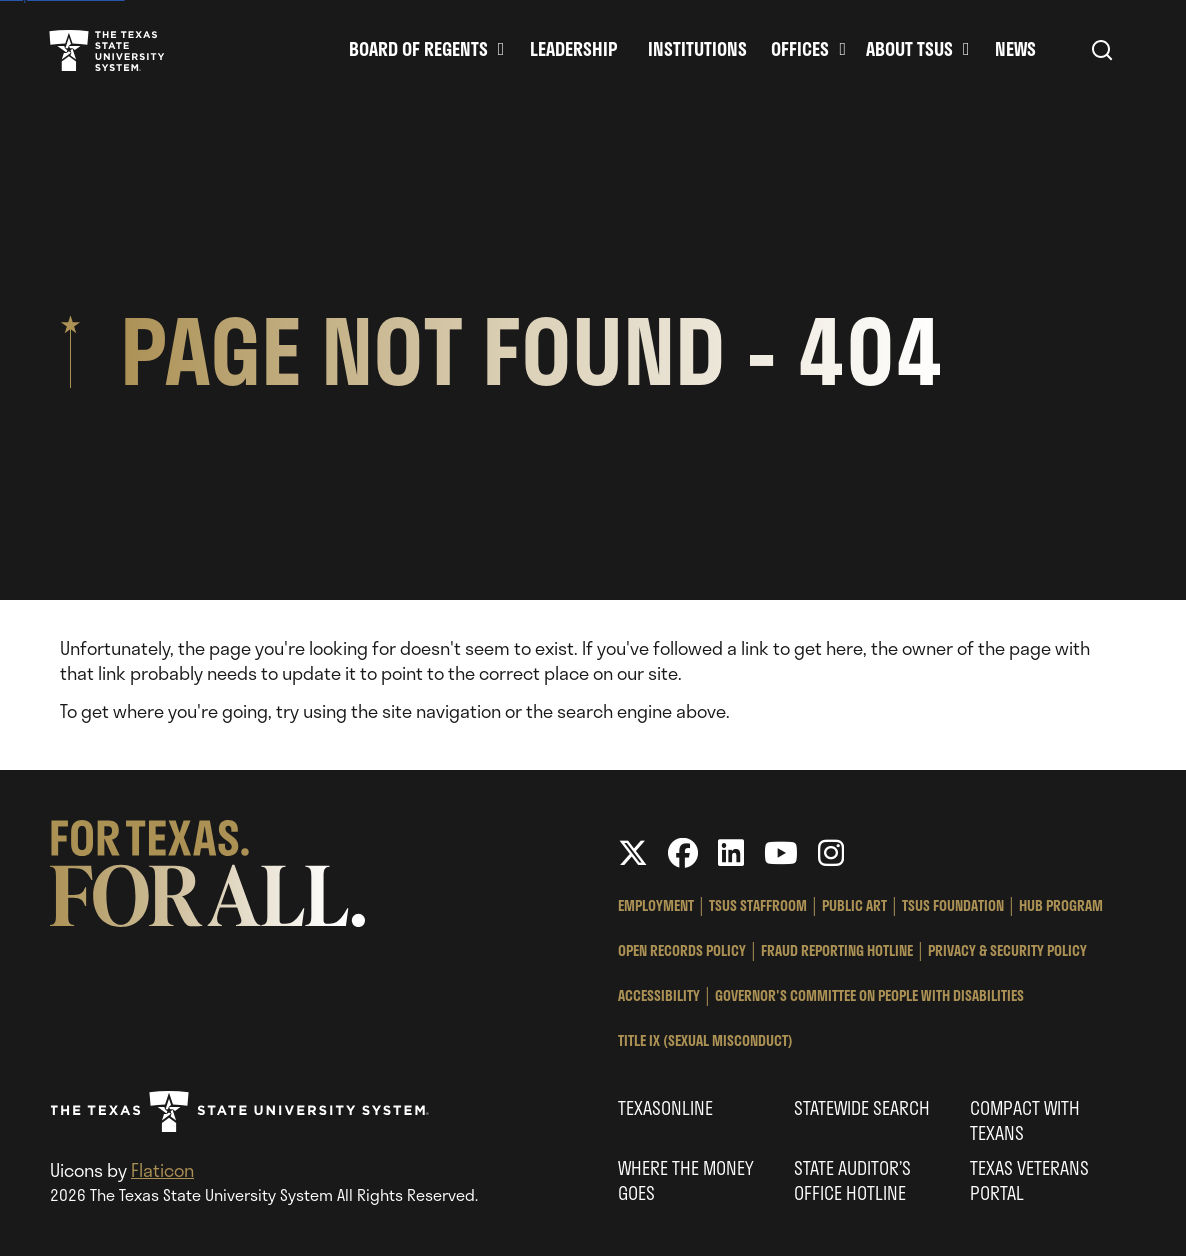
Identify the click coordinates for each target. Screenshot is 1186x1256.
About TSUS (909, 49)
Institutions (697, 49)
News (1015, 49)
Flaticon (162, 1170)
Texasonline (665, 1108)
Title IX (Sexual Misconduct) (705, 1040)
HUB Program (1061, 905)
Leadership (574, 49)
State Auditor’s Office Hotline (852, 1180)
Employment (656, 905)
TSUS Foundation (953, 905)
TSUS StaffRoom (758, 905)
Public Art (854, 905)
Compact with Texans (1025, 1120)
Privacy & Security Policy (1007, 950)
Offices (800, 49)
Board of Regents (418, 49)
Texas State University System (107, 50)
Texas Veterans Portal (1029, 1180)
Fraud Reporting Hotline (837, 950)
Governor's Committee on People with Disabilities (869, 995)
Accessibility (659, 995)
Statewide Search (862, 1108)
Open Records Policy (682, 950)
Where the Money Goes (686, 1180)
